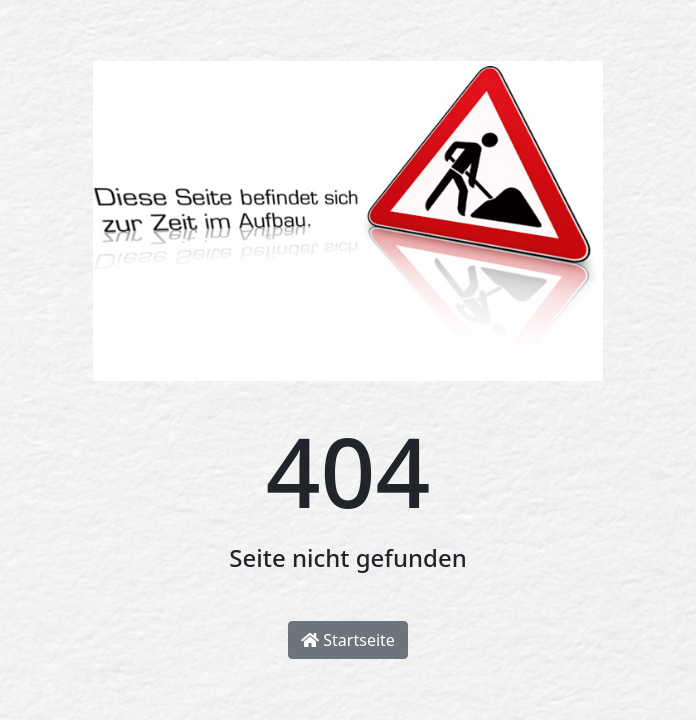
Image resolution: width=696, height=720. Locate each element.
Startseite (348, 640)
